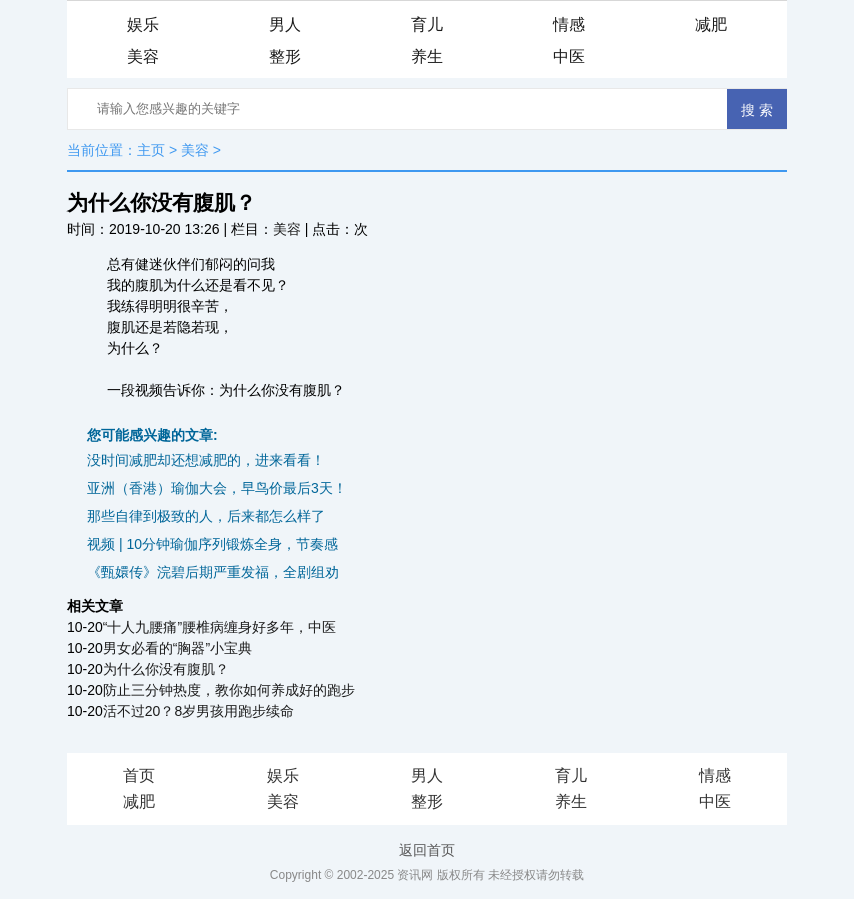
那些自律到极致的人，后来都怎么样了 (206, 516)
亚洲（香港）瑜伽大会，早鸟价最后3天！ (217, 488)
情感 (569, 24)
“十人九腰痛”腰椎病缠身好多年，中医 (219, 627)
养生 (427, 56)
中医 (569, 56)
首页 (139, 775)
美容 (143, 56)
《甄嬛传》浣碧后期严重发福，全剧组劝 (213, 572)
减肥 (711, 24)
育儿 (427, 24)
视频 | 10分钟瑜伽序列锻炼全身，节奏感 (212, 544)
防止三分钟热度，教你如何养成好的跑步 (229, 690)
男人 (285, 24)
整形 (285, 56)
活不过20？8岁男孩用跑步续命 (198, 711)
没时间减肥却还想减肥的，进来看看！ (206, 460)
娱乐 (143, 24)
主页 (151, 150)
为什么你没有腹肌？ (166, 669)
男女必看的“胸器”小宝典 (177, 648)
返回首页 (427, 850)
